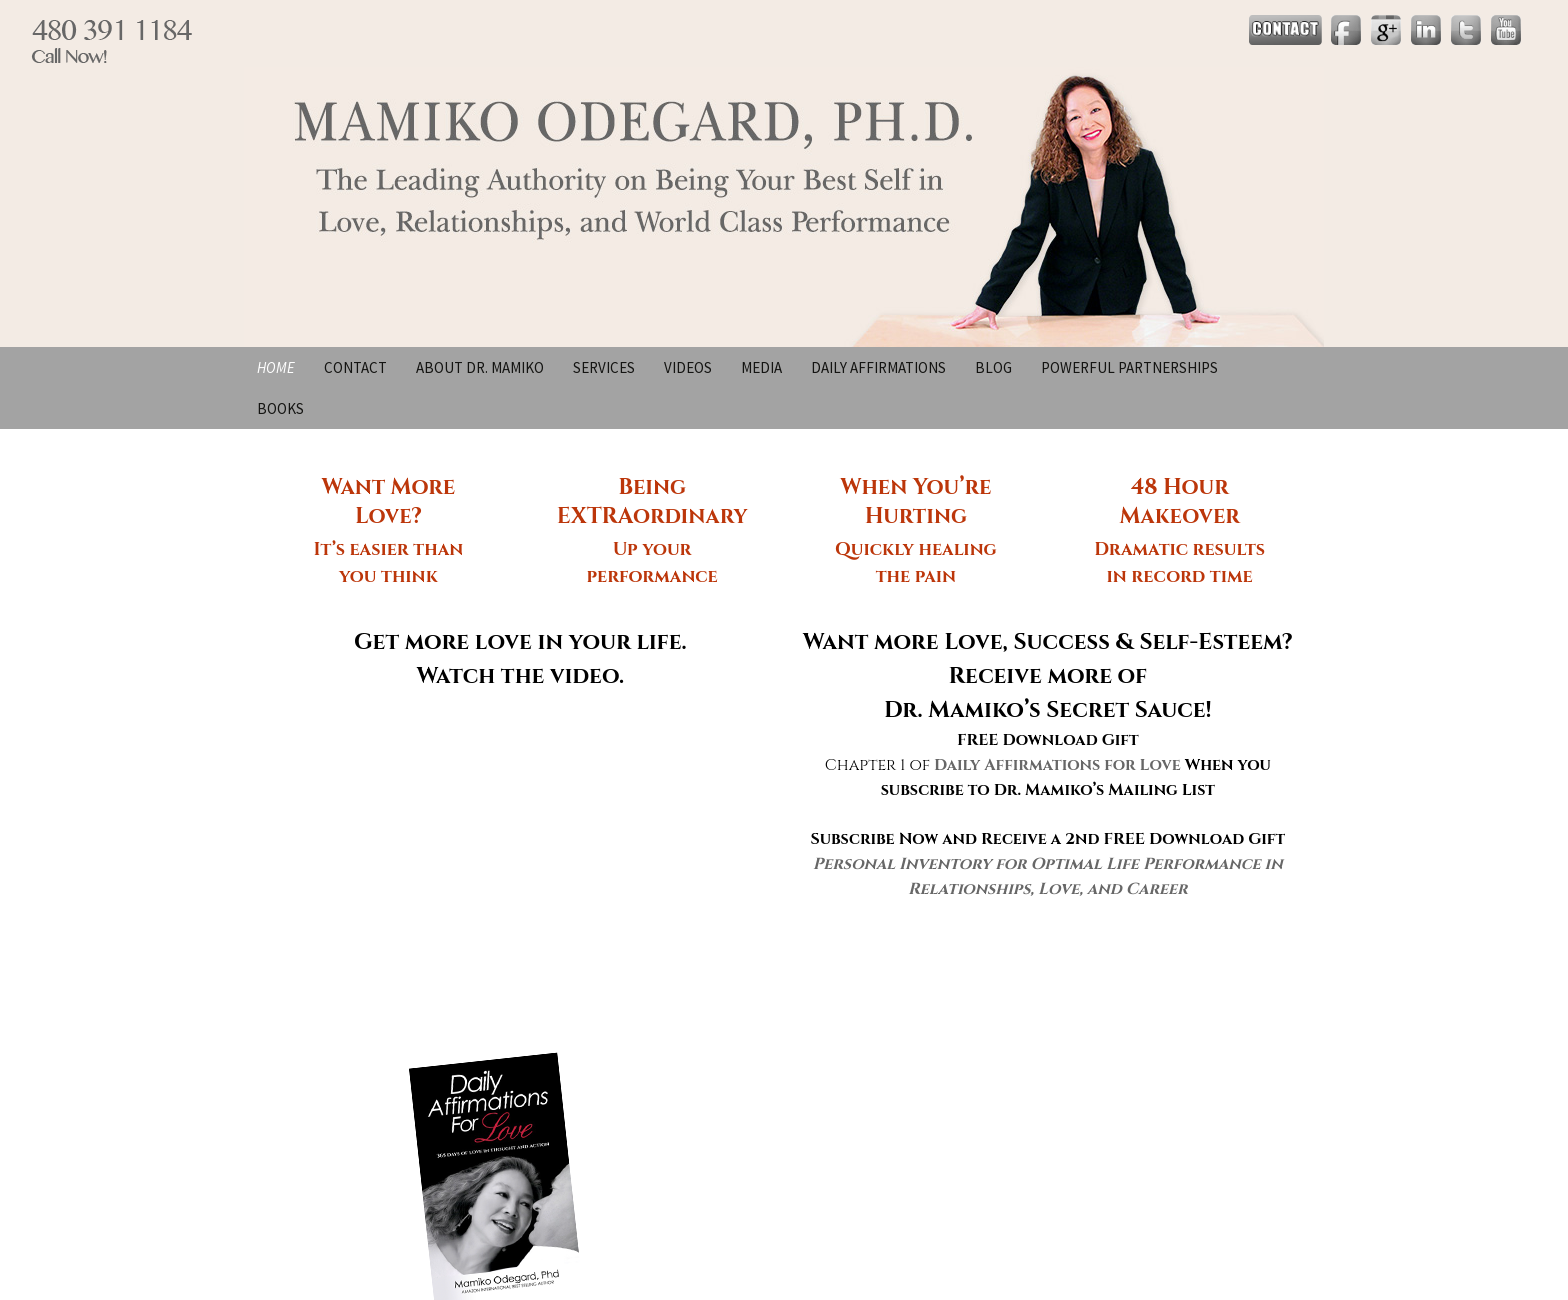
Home (276, 367)
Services (604, 367)
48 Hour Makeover (1180, 502)
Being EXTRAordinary (652, 502)
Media (761, 367)
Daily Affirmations (878, 367)
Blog (993, 367)
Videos (688, 367)
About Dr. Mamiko (480, 367)
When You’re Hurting (915, 502)
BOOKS (280, 408)
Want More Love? (389, 502)
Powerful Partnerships (1129, 367)
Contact (355, 367)
